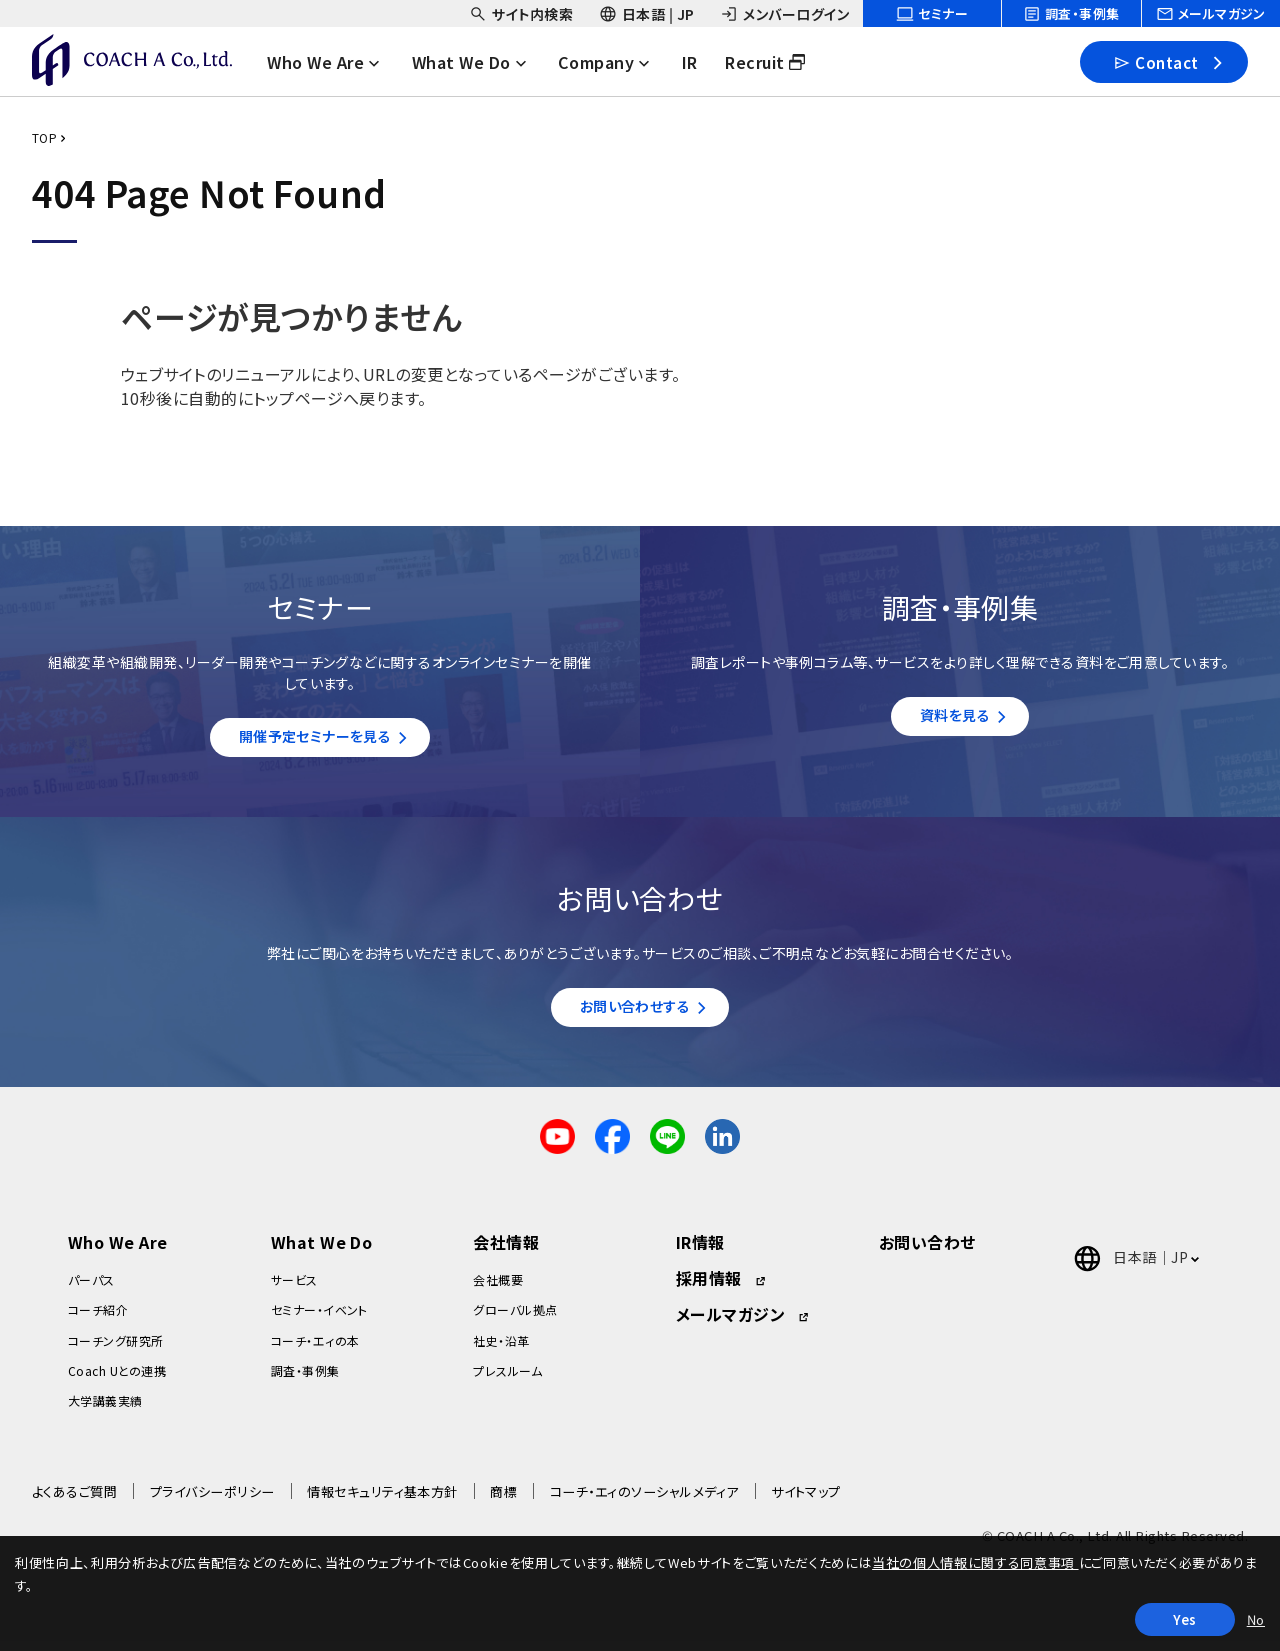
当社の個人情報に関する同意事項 (975, 1562)
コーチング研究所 (116, 1349)
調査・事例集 (305, 1380)
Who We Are (118, 1252)
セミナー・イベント (319, 1319)
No (1256, 1619)
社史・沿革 (501, 1349)
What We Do (322, 1252)
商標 (503, 1501)
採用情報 (709, 1288)
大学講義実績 (105, 1410)
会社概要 (498, 1289)
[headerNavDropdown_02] (481, 62)
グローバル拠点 (515, 1319)
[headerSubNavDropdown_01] (521, 13)
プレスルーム (507, 1380)
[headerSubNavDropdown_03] (784, 13)
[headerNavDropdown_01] (336, 62)
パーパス (91, 1289)
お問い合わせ (927, 1252)
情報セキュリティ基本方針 (382, 1501)
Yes (1185, 1619)
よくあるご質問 (74, 1501)
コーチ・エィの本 (315, 1349)
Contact (1155, 61)
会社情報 (506, 1252)
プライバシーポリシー (212, 1501)
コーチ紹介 (98, 1319)
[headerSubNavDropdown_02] (647, 13)
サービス (294, 1289)
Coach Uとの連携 (117, 1380)
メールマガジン (730, 1324)
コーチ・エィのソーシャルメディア (644, 1501)
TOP (44, 137)
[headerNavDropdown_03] (617, 62)
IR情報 (700, 1252)
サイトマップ (806, 1501)
